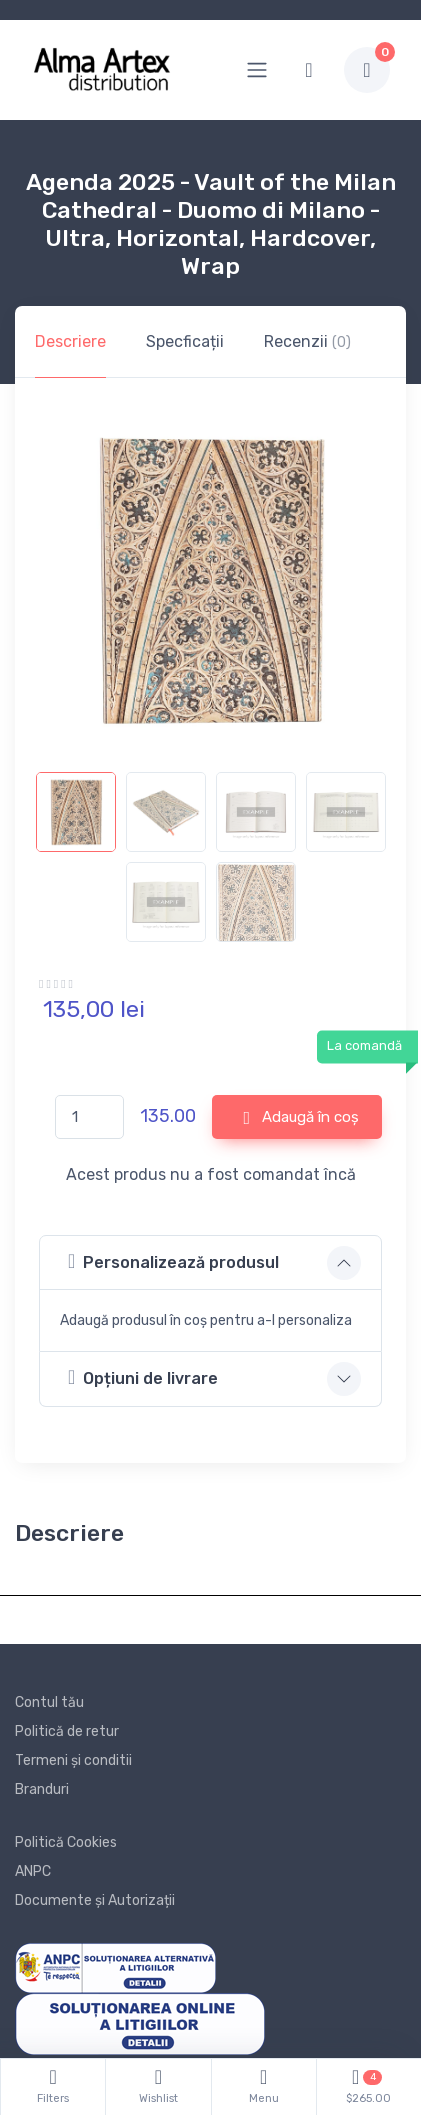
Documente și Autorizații (95, 1900)
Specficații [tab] (185, 341)
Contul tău (49, 1702)
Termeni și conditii (73, 1760)
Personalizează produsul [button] (173, 1261)
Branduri (42, 1789)
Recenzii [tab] (307, 341)
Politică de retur (67, 1731)
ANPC (33, 1871)
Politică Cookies (66, 1842)
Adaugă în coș (301, 1118)
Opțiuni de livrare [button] (143, 1377)
